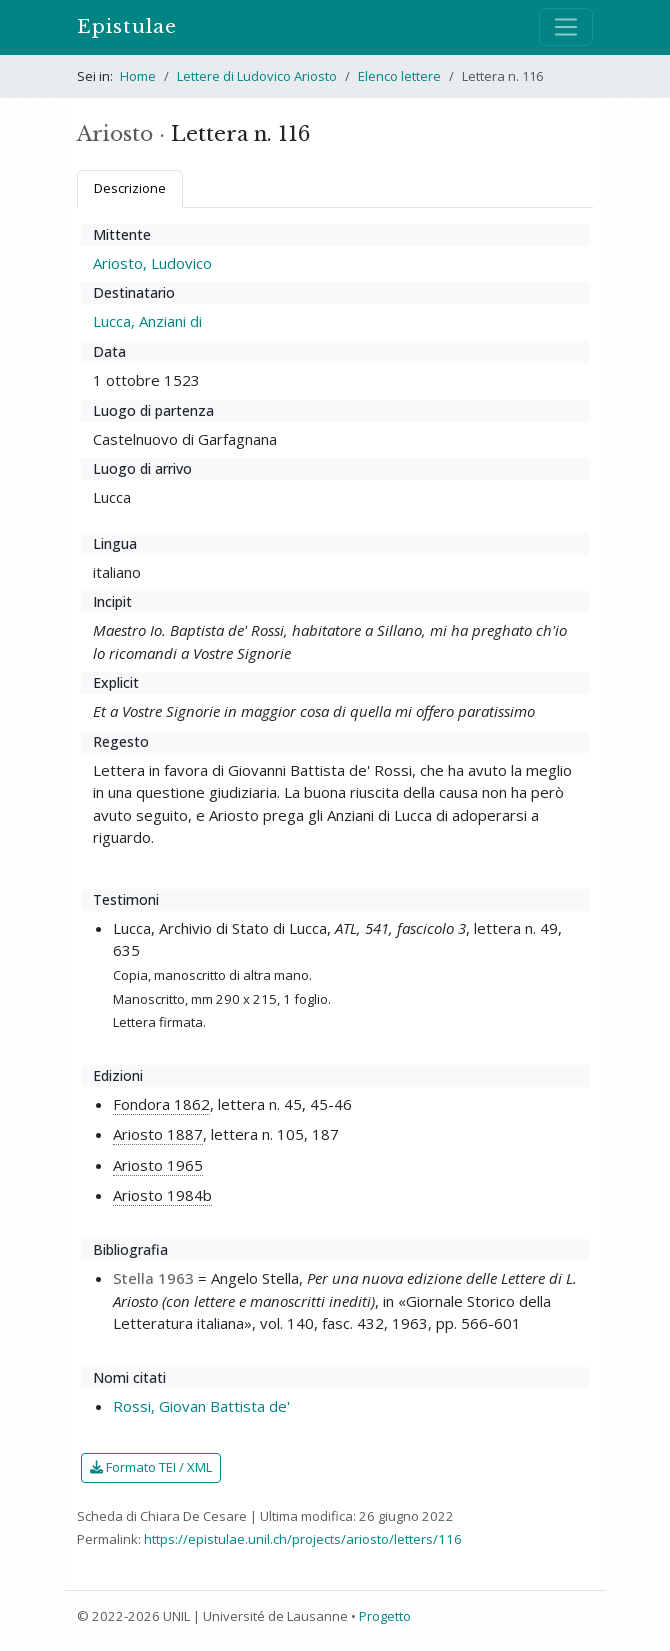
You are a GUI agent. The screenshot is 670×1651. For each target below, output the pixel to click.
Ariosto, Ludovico (152, 263)
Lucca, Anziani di (147, 321)
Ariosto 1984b (162, 1195)
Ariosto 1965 (158, 1165)
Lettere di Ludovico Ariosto (257, 76)
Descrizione (130, 188)
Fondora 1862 (161, 1104)
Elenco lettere (399, 76)
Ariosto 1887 (158, 1134)
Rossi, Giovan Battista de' (201, 1406)
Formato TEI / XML (151, 1467)
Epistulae (127, 26)
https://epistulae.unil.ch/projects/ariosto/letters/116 (303, 1539)
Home (138, 76)
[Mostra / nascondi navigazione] (566, 27)
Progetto (385, 1616)
